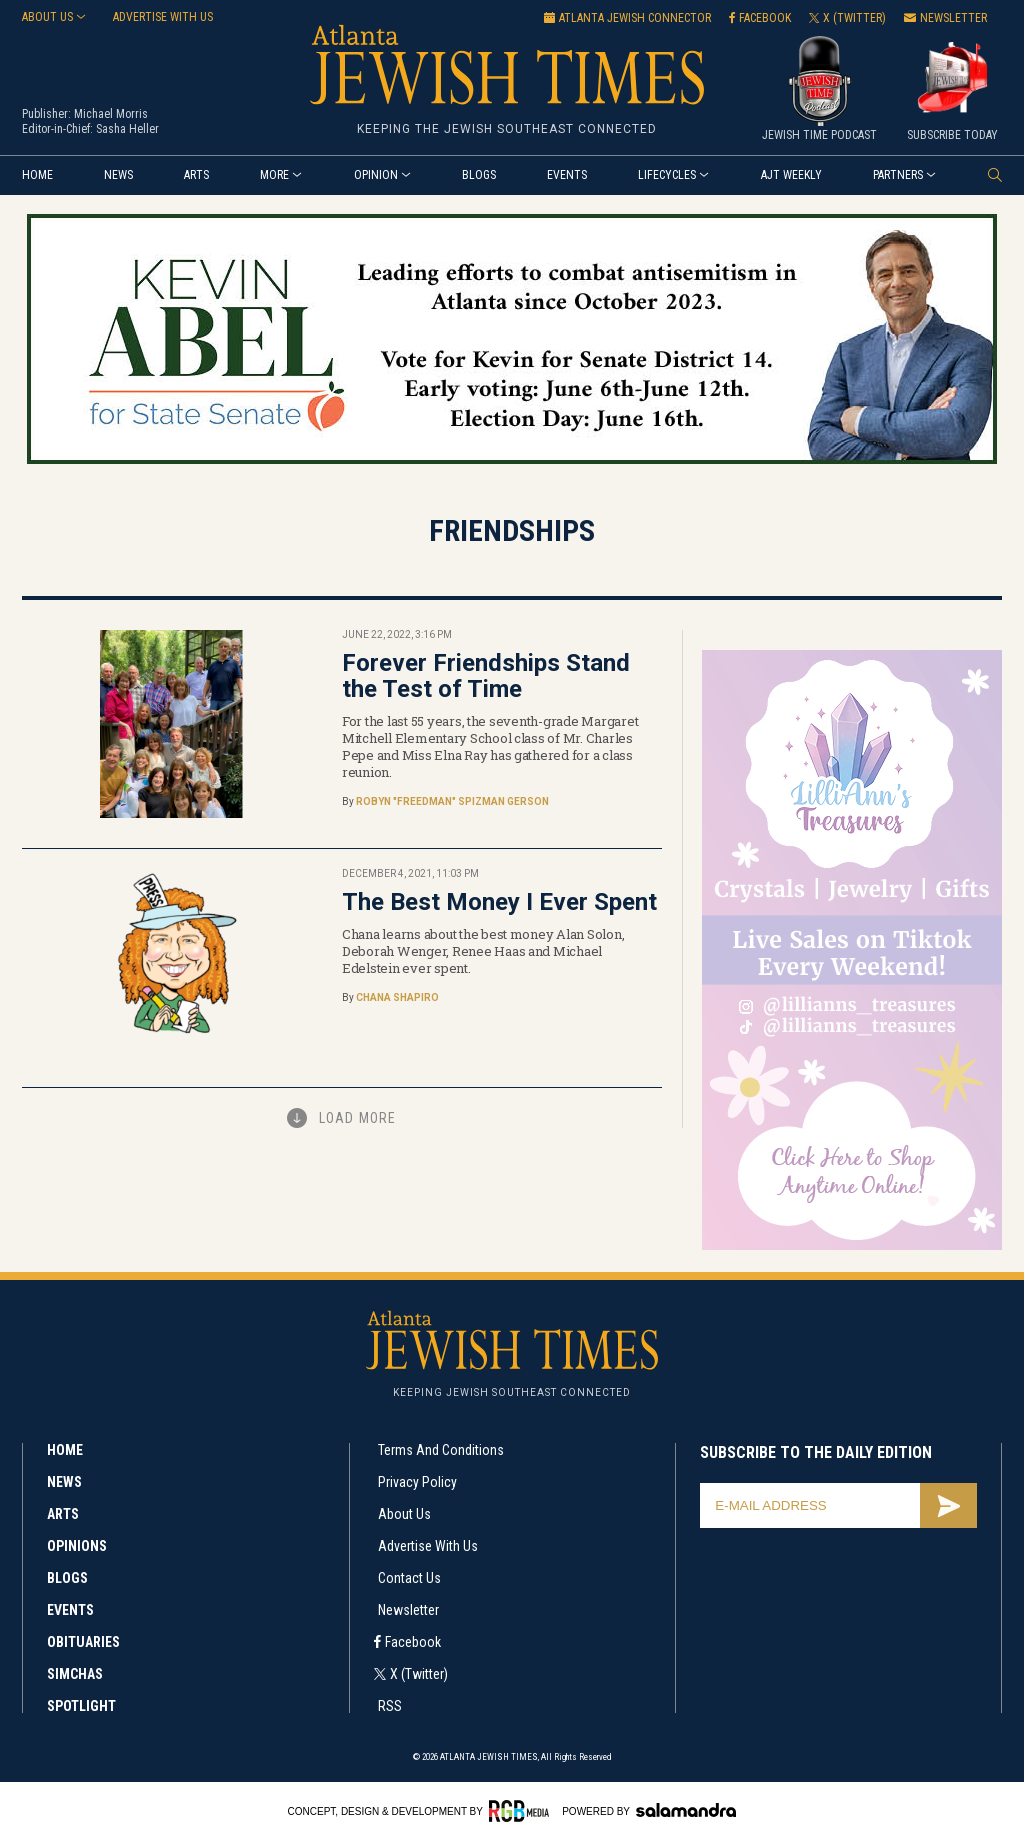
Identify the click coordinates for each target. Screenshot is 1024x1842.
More (274, 175)
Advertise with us (163, 17)
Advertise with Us (428, 1546)
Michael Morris (111, 114)
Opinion (376, 175)
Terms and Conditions (441, 1450)
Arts (196, 175)
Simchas (75, 1674)
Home (37, 175)
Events (567, 175)
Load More (358, 1118)
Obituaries (83, 1642)
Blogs (479, 175)
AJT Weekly (791, 175)
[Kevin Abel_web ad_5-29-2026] (512, 460)
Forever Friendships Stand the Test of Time (486, 676)
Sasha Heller (127, 129)
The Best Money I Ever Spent (499, 902)
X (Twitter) (419, 1674)
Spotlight (81, 1706)
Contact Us (409, 1578)
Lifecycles (667, 175)
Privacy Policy (417, 1482)
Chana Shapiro (397, 997)
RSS (390, 1706)
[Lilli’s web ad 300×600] (852, 1246)
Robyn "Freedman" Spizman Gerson (452, 801)
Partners (898, 175)
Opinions (77, 1546)
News (118, 175)
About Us (47, 17)
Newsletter (408, 1610)
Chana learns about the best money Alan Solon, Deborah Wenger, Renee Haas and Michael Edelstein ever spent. (483, 951)
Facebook (413, 1642)
